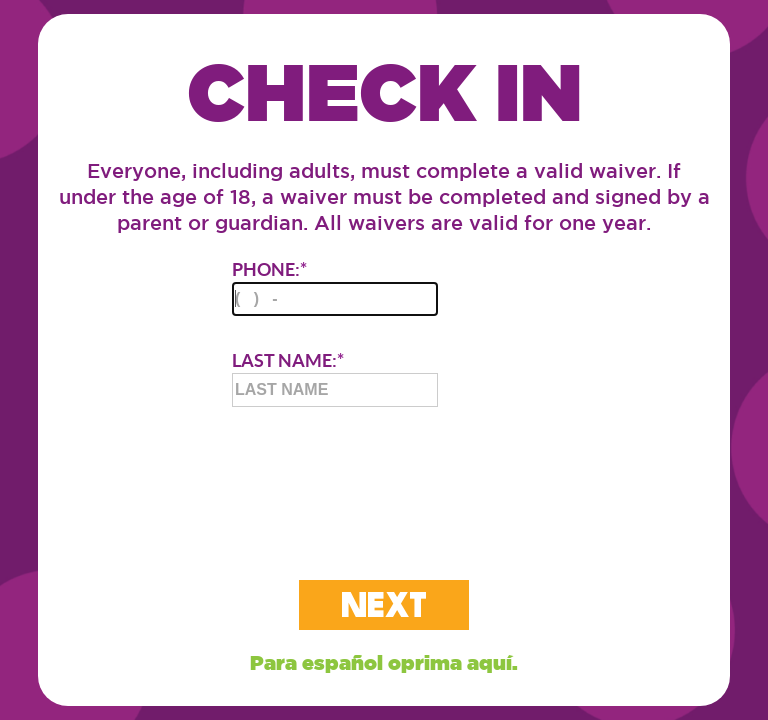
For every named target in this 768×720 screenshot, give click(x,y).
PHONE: (335, 287)
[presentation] (384, 477)
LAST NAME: (335, 378)
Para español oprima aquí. (384, 662)
